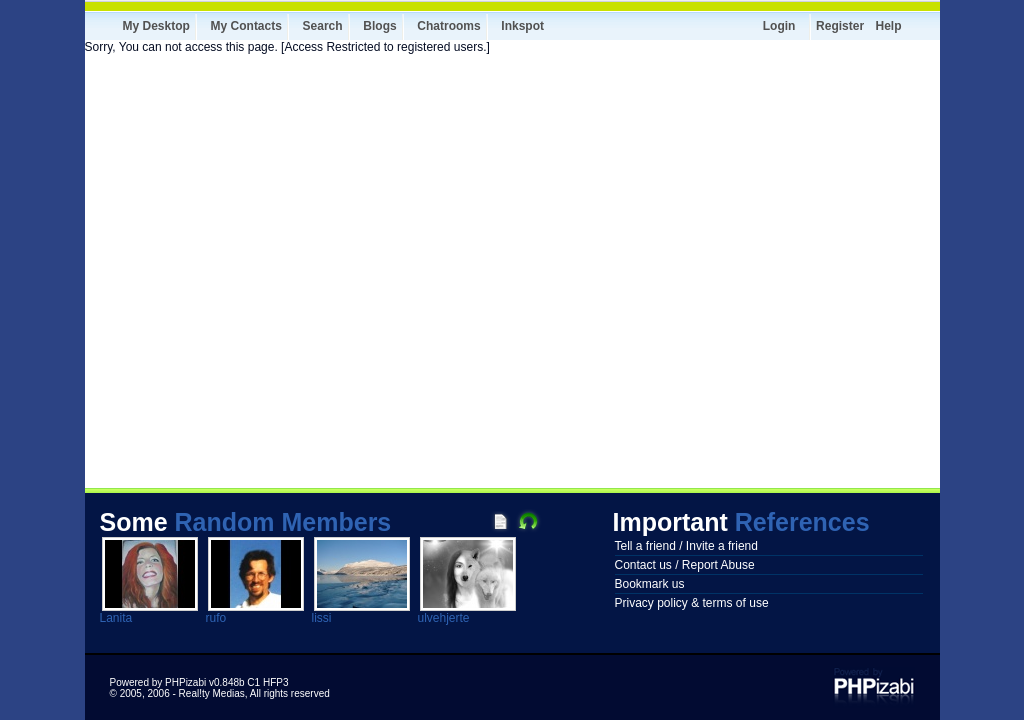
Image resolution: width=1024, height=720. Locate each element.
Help (888, 26)
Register (840, 26)
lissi (322, 618)
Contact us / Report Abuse (685, 565)
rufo (216, 618)
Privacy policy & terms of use (692, 603)
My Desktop (156, 26)
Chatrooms (448, 26)
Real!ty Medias (212, 693)
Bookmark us (650, 584)
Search (323, 26)
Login (779, 26)
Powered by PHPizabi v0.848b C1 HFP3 (199, 682)
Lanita (116, 618)
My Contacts (246, 26)
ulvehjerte (444, 618)
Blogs (379, 26)
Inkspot (522, 26)
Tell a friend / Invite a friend (686, 546)
